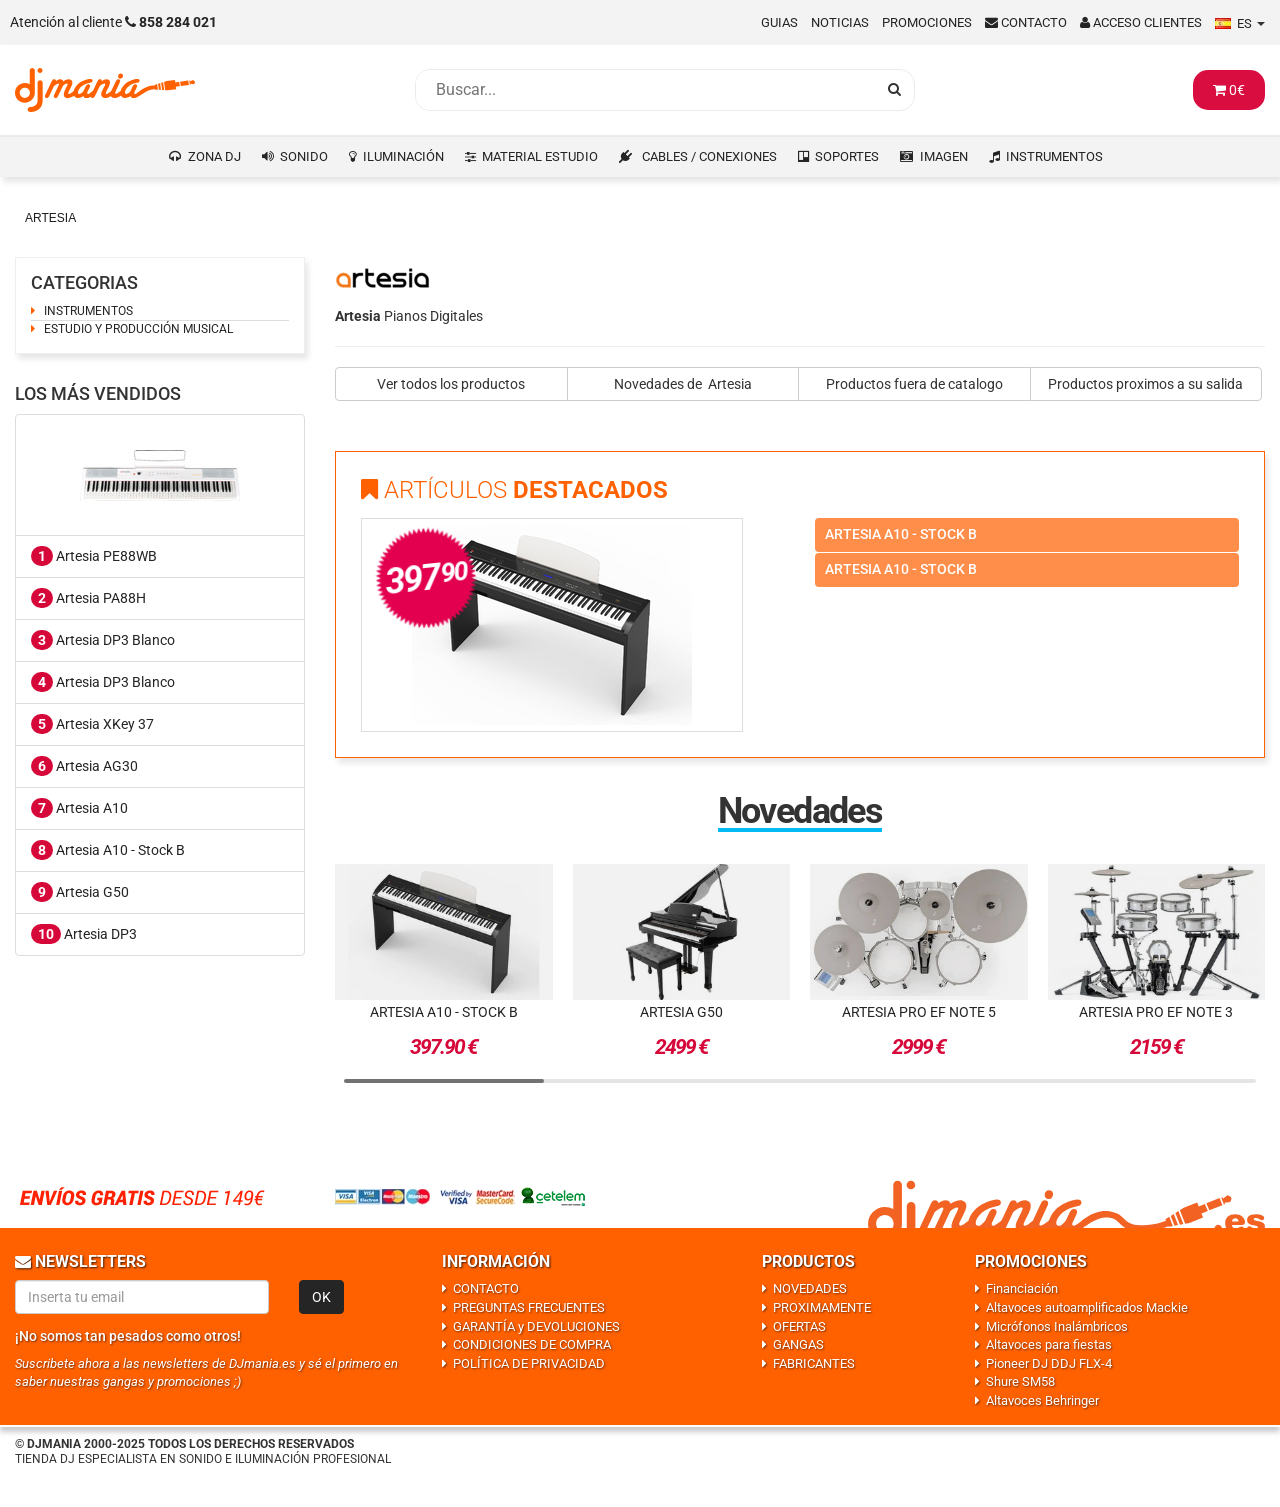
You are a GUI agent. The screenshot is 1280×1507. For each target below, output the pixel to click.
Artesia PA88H (88, 598)
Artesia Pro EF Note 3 (1156, 1012)
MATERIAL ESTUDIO (540, 156)
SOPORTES (847, 156)
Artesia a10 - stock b (901, 534)
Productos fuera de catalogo (914, 384)
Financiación (1022, 1288)
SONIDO (304, 156)
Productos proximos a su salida (1145, 384)
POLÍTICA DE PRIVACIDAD (529, 1363)
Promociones (927, 22)
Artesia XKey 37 (92, 724)
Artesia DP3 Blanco (103, 640)
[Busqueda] (645, 90)
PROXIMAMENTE (822, 1307)
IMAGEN (944, 156)
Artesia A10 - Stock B (108, 850)
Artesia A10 (79, 808)
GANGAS (798, 1344)
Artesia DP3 (84, 934)
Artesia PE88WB (94, 556)
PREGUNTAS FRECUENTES (529, 1307)
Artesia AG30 (84, 766)
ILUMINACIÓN (403, 156)
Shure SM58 (1020, 1381)
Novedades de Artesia (683, 384)
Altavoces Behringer (1042, 1400)
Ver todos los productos (451, 384)
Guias (779, 22)
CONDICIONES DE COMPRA (532, 1344)
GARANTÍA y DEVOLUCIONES (536, 1326)
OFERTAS (799, 1326)
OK (321, 1297)
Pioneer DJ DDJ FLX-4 (1049, 1363)
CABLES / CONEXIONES (709, 156)
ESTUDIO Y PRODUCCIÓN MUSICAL (138, 329)
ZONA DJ (214, 156)
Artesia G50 (80, 892)
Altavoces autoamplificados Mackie (1087, 1307)
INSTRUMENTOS (1054, 156)
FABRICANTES (814, 1363)
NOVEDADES (810, 1288)
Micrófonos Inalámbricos (1057, 1326)
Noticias (840, 22)
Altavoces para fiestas (1049, 1344)
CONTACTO (486, 1288)
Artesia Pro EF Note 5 (919, 1012)
